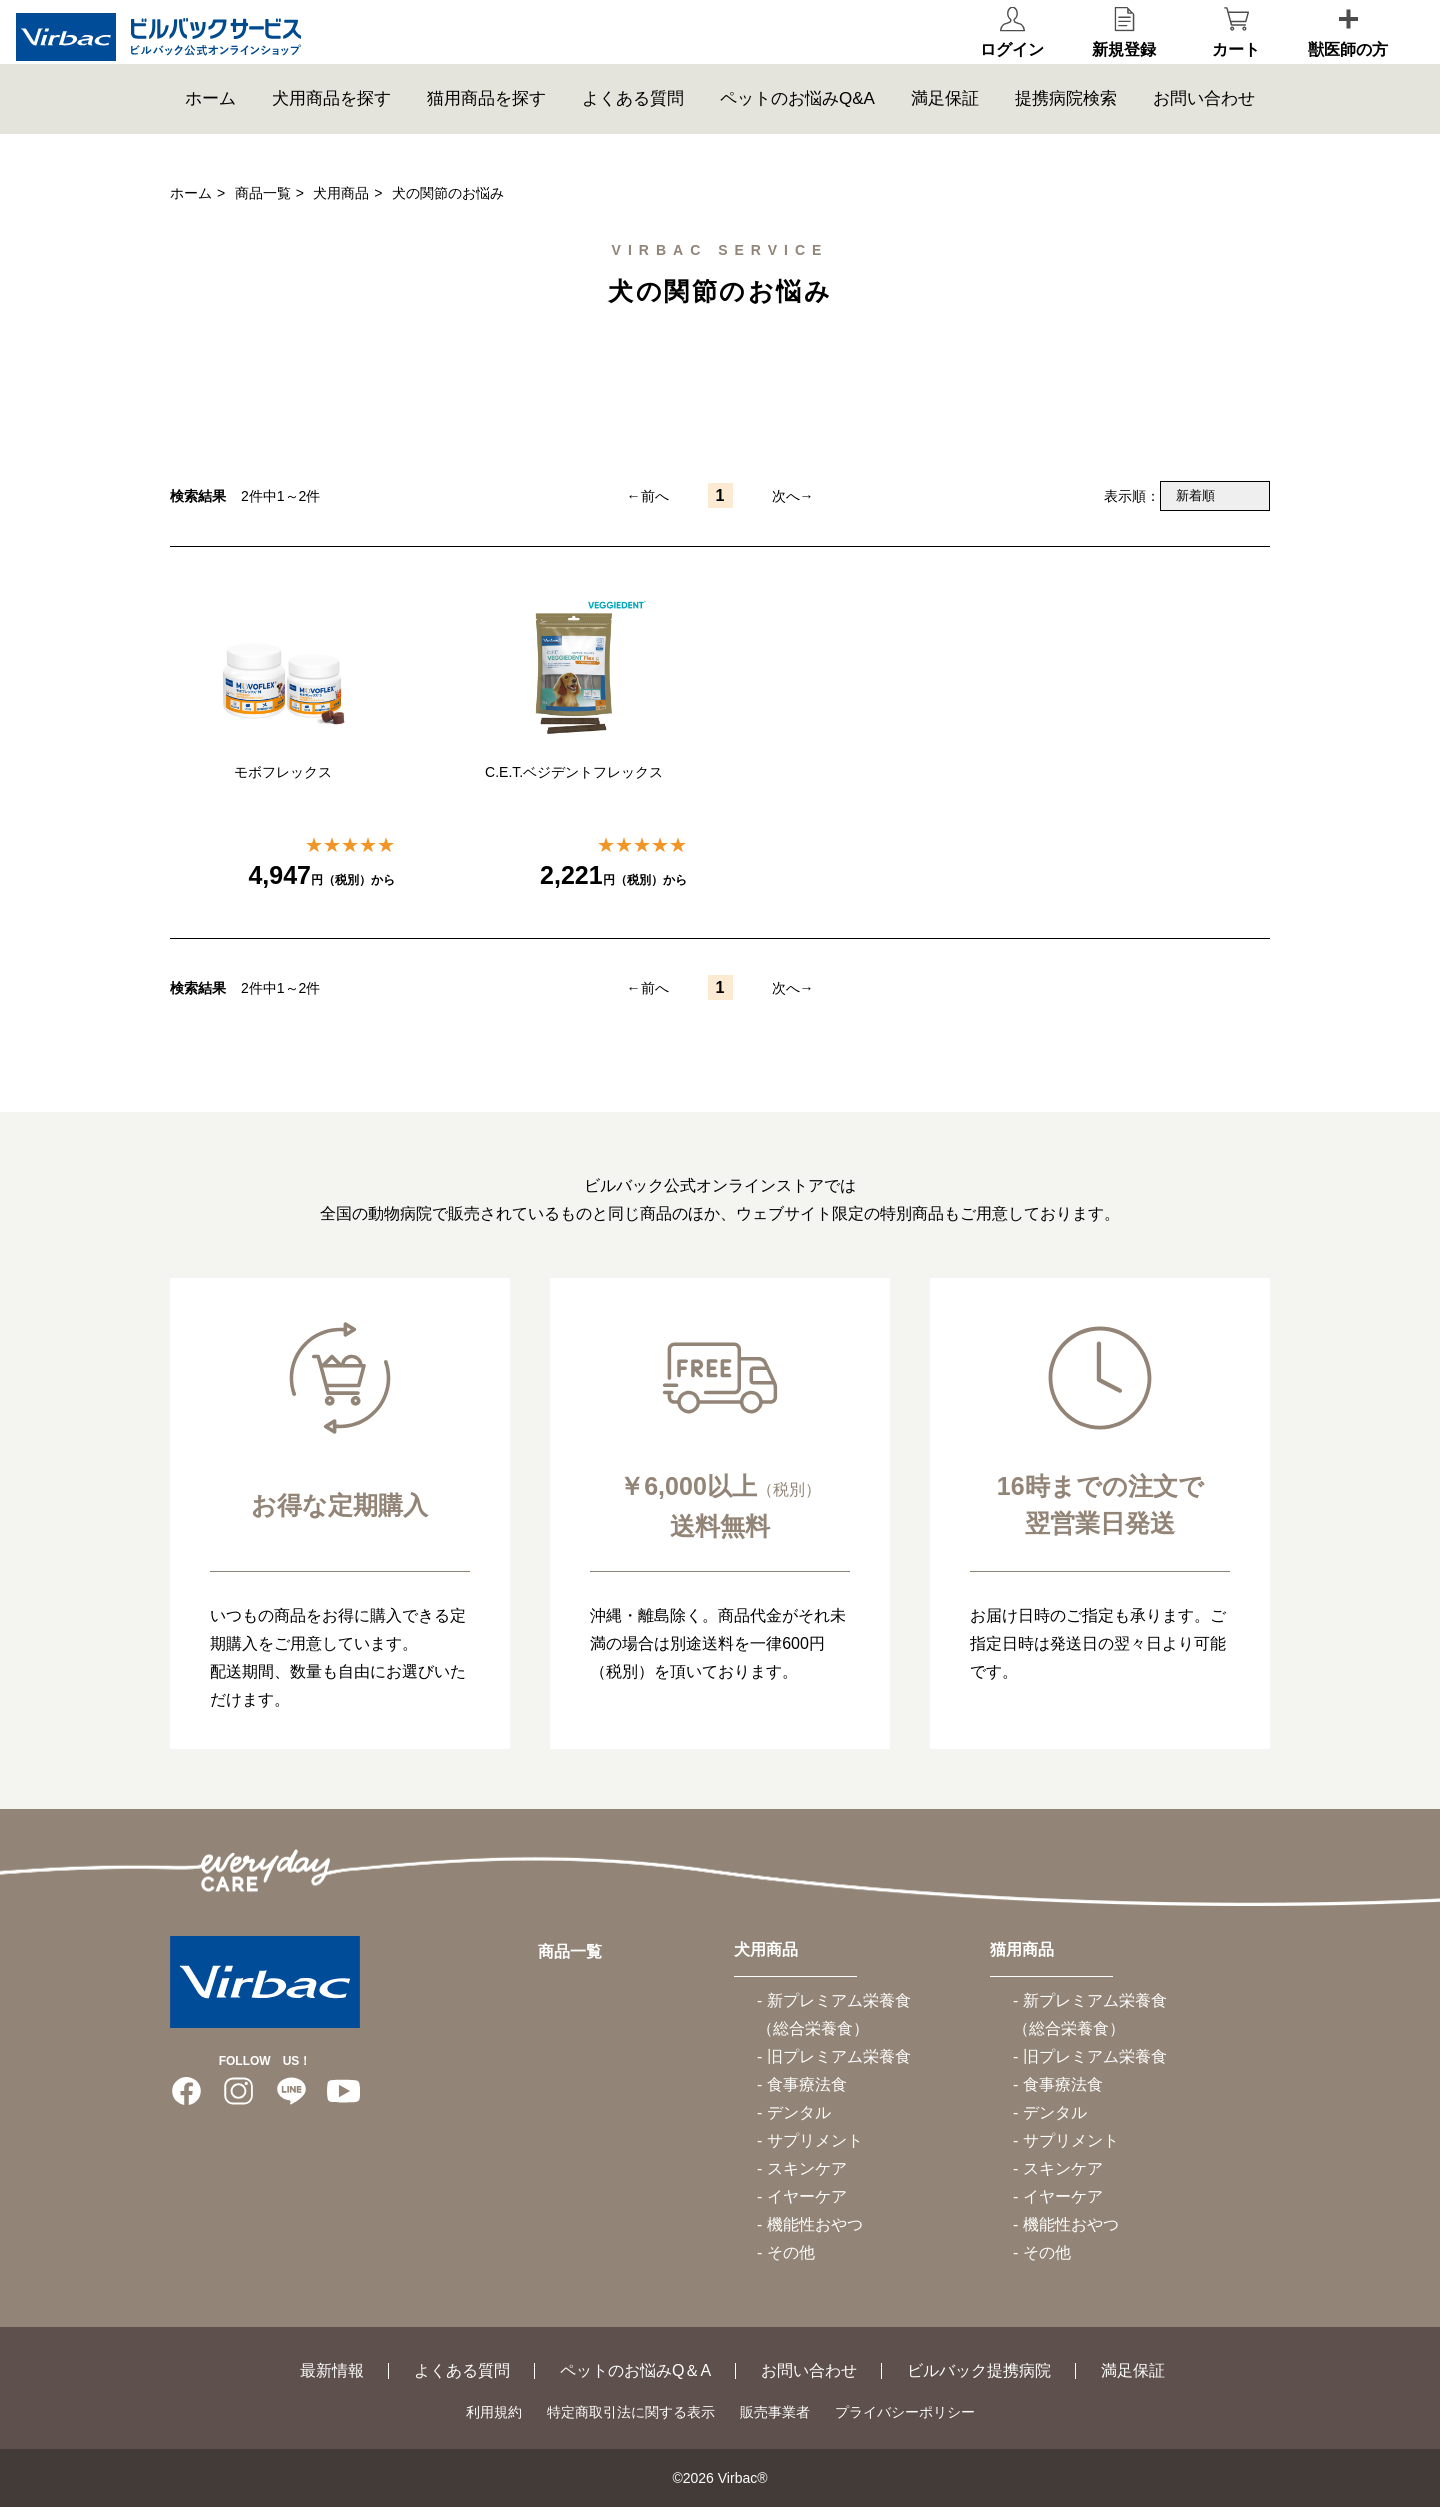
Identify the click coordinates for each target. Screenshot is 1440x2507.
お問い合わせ (1204, 134)
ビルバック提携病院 (979, 2370)
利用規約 (494, 2412)
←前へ (648, 496)
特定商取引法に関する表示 (631, 2412)
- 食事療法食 (802, 2084)
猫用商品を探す (486, 134)
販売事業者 (775, 2412)
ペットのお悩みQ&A (797, 134)
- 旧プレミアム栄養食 (834, 2056)
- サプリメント (810, 2140)
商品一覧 (263, 193)
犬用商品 (341, 193)
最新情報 (332, 2370)
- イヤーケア (802, 2196)
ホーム (210, 134)
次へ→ (793, 496)
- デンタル (794, 2112)
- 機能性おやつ (810, 2224)
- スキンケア (802, 2168)
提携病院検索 (1066, 134)
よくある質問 (633, 134)
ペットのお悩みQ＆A (635, 2370)
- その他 (786, 2252)
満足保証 (945, 134)
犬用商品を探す (331, 134)
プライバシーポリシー (905, 2412)
